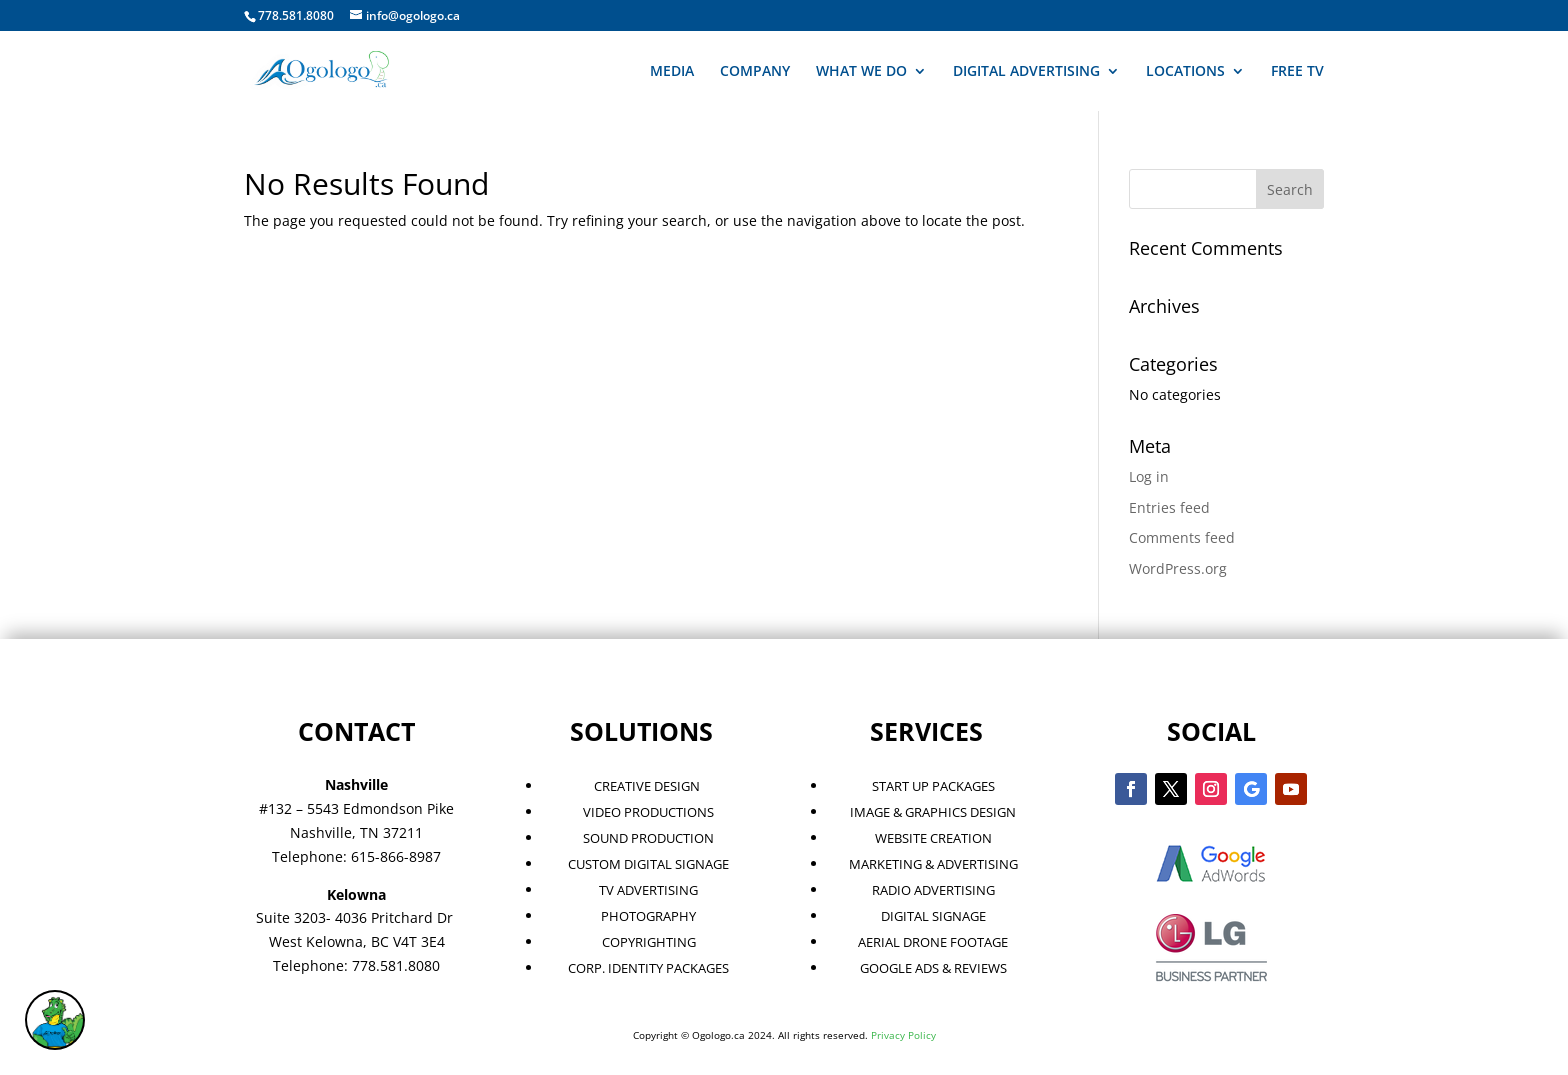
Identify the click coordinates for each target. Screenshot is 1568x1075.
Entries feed (1169, 507)
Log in (1149, 476)
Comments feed (1182, 537)
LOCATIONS (1185, 72)
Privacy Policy (903, 1035)
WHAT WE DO (861, 72)
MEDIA (672, 72)
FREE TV (1297, 72)
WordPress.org (1178, 568)
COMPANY (755, 72)
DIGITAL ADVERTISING (1026, 72)
